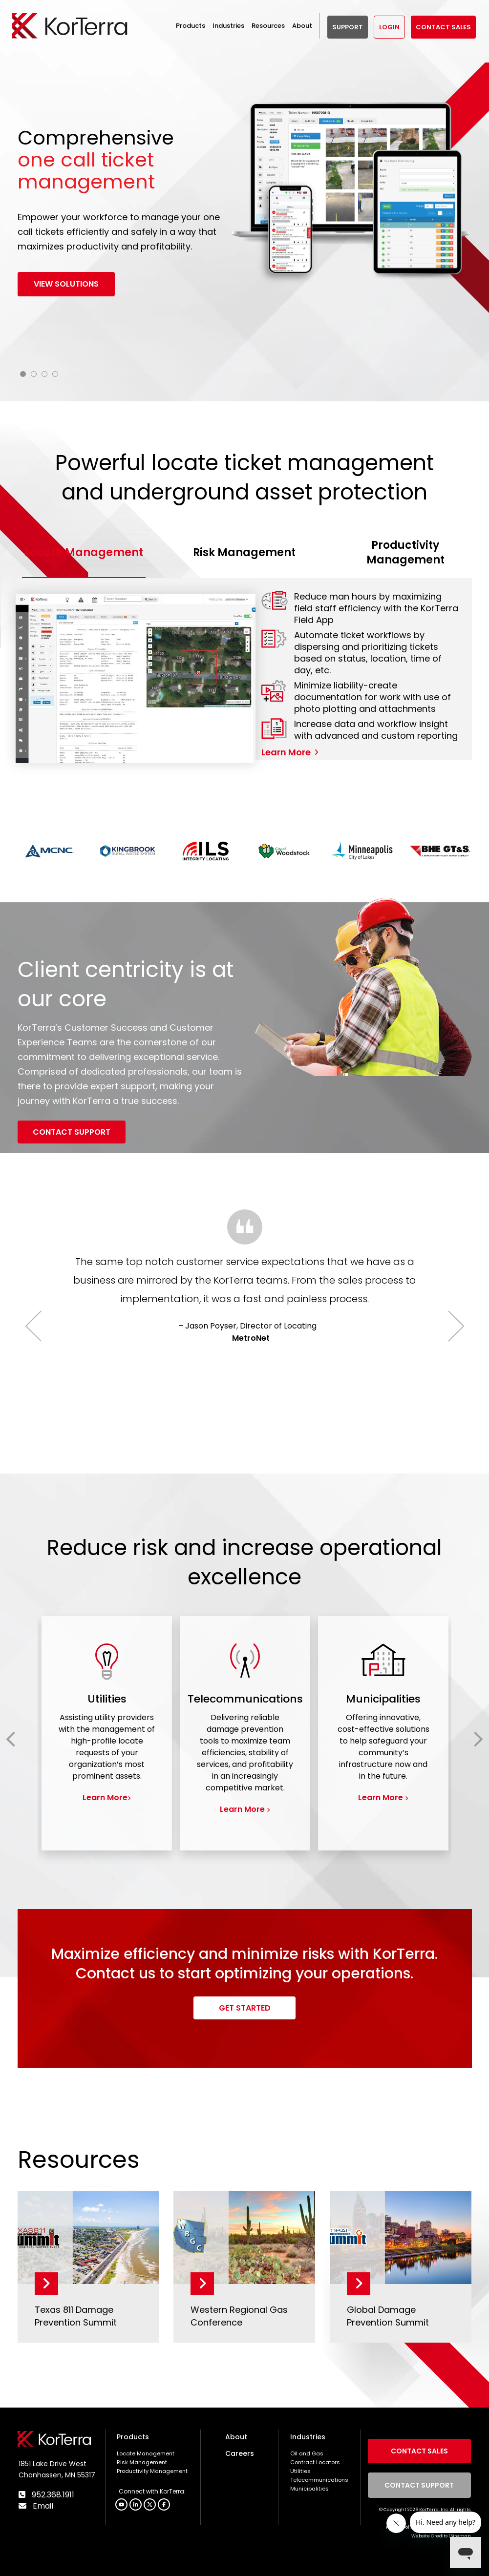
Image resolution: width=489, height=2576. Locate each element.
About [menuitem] (236, 2436)
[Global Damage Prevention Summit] (400, 2237)
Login (389, 27)
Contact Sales (443, 27)
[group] (107, 1733)
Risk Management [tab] (244, 552)
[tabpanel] (244, 227)
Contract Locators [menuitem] (315, 2462)
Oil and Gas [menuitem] (306, 2453)
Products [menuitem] (133, 2436)
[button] (164, 2504)
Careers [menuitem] (239, 2453)
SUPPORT (347, 27)
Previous (40, 1326)
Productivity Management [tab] (405, 552)
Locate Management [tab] (83, 552)
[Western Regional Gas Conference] (244, 2237)
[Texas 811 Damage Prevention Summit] (88, 2237)
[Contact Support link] (72, 1132)
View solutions (66, 284)
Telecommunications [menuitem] (319, 2480)
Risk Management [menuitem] (142, 2462)
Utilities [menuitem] (300, 2471)
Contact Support (419, 2485)
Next (448, 1326)
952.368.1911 (52, 2494)
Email (42, 2506)
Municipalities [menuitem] (309, 2489)
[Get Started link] (244, 2007)
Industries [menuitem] (307, 2436)
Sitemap (460, 2536)
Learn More (286, 752)
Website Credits (429, 2536)
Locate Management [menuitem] (145, 2453)
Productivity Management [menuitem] (152, 2471)
